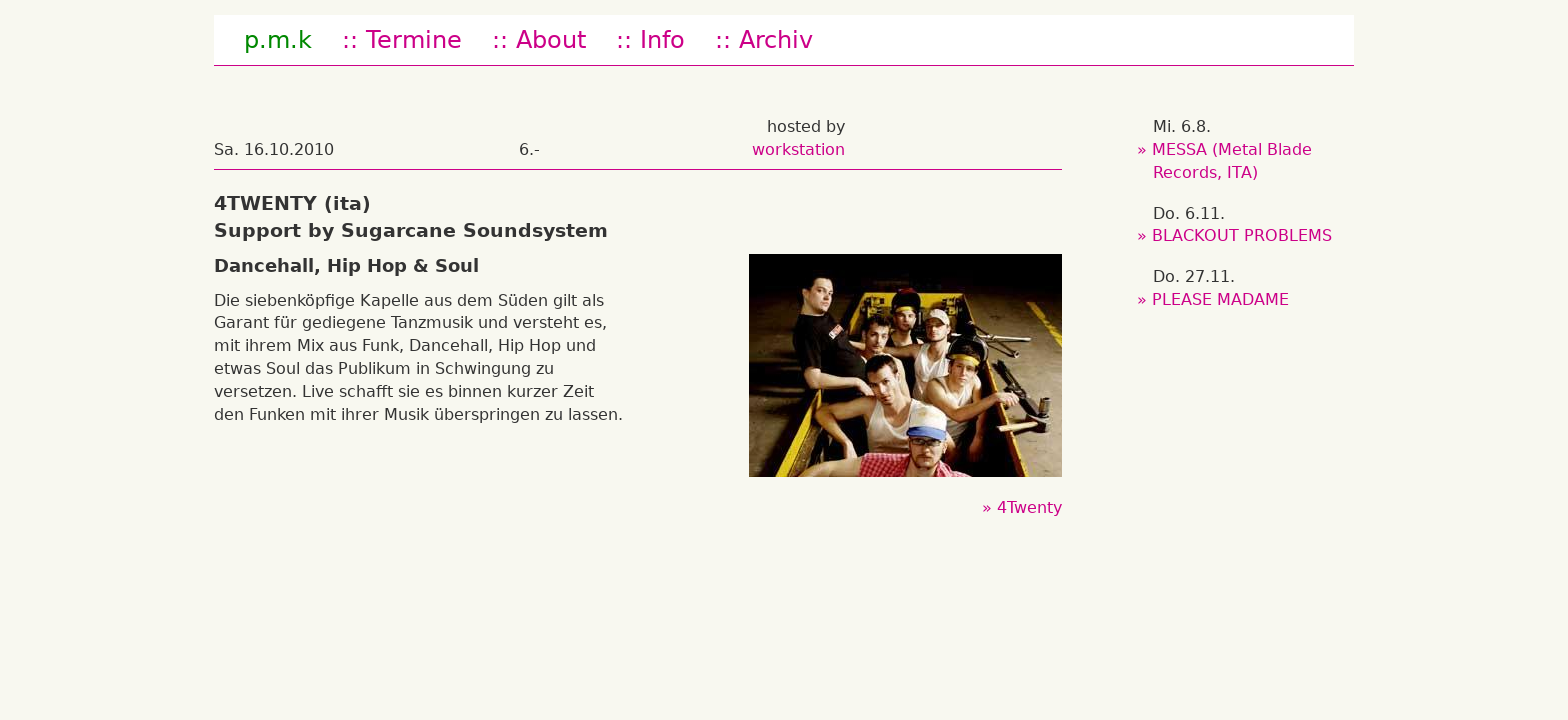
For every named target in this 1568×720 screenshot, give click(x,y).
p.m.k (278, 40)
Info (662, 40)
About (551, 40)
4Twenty (1029, 507)
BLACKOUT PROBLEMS (1242, 235)
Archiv (776, 40)
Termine (414, 40)
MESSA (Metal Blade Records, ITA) (1232, 161)
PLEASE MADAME (1221, 299)
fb (878, 40)
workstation (798, 149)
